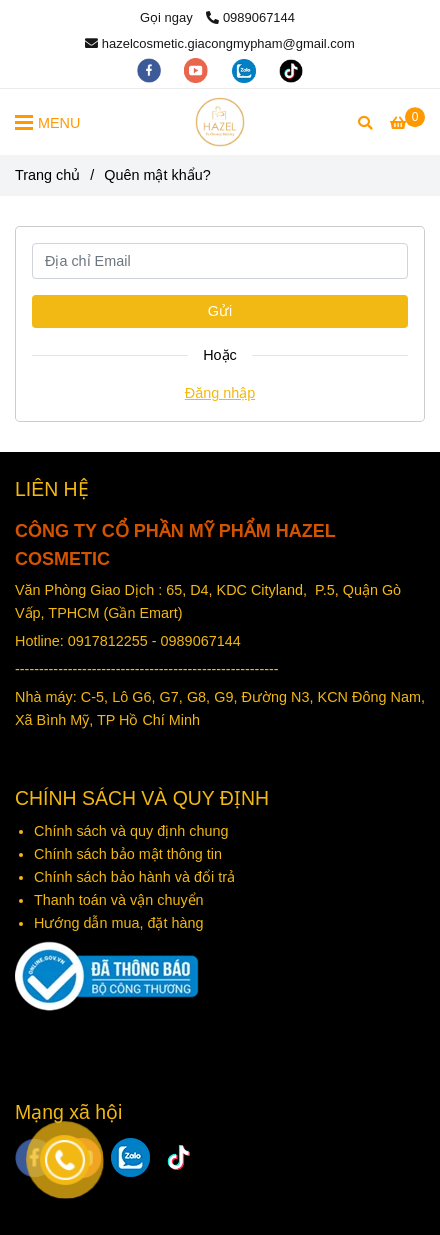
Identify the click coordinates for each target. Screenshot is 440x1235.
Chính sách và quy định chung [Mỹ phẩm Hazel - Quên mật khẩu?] (133, 831)
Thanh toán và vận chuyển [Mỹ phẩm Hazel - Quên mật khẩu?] (121, 900)
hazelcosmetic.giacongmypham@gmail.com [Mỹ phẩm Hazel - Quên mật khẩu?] (220, 43)
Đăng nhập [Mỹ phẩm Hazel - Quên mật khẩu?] (220, 393)
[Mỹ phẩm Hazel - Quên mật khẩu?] (220, 122)
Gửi (220, 311)
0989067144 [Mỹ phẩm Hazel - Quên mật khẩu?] (250, 17)
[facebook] (151, 69)
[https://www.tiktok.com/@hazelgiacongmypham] (291, 69)
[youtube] (198, 69)
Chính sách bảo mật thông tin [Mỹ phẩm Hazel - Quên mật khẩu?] (128, 854)
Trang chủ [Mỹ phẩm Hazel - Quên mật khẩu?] (47, 175)
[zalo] (246, 69)
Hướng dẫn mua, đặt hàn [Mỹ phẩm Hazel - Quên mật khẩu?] (114, 923)
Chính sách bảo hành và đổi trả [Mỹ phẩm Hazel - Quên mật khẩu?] (134, 877)
